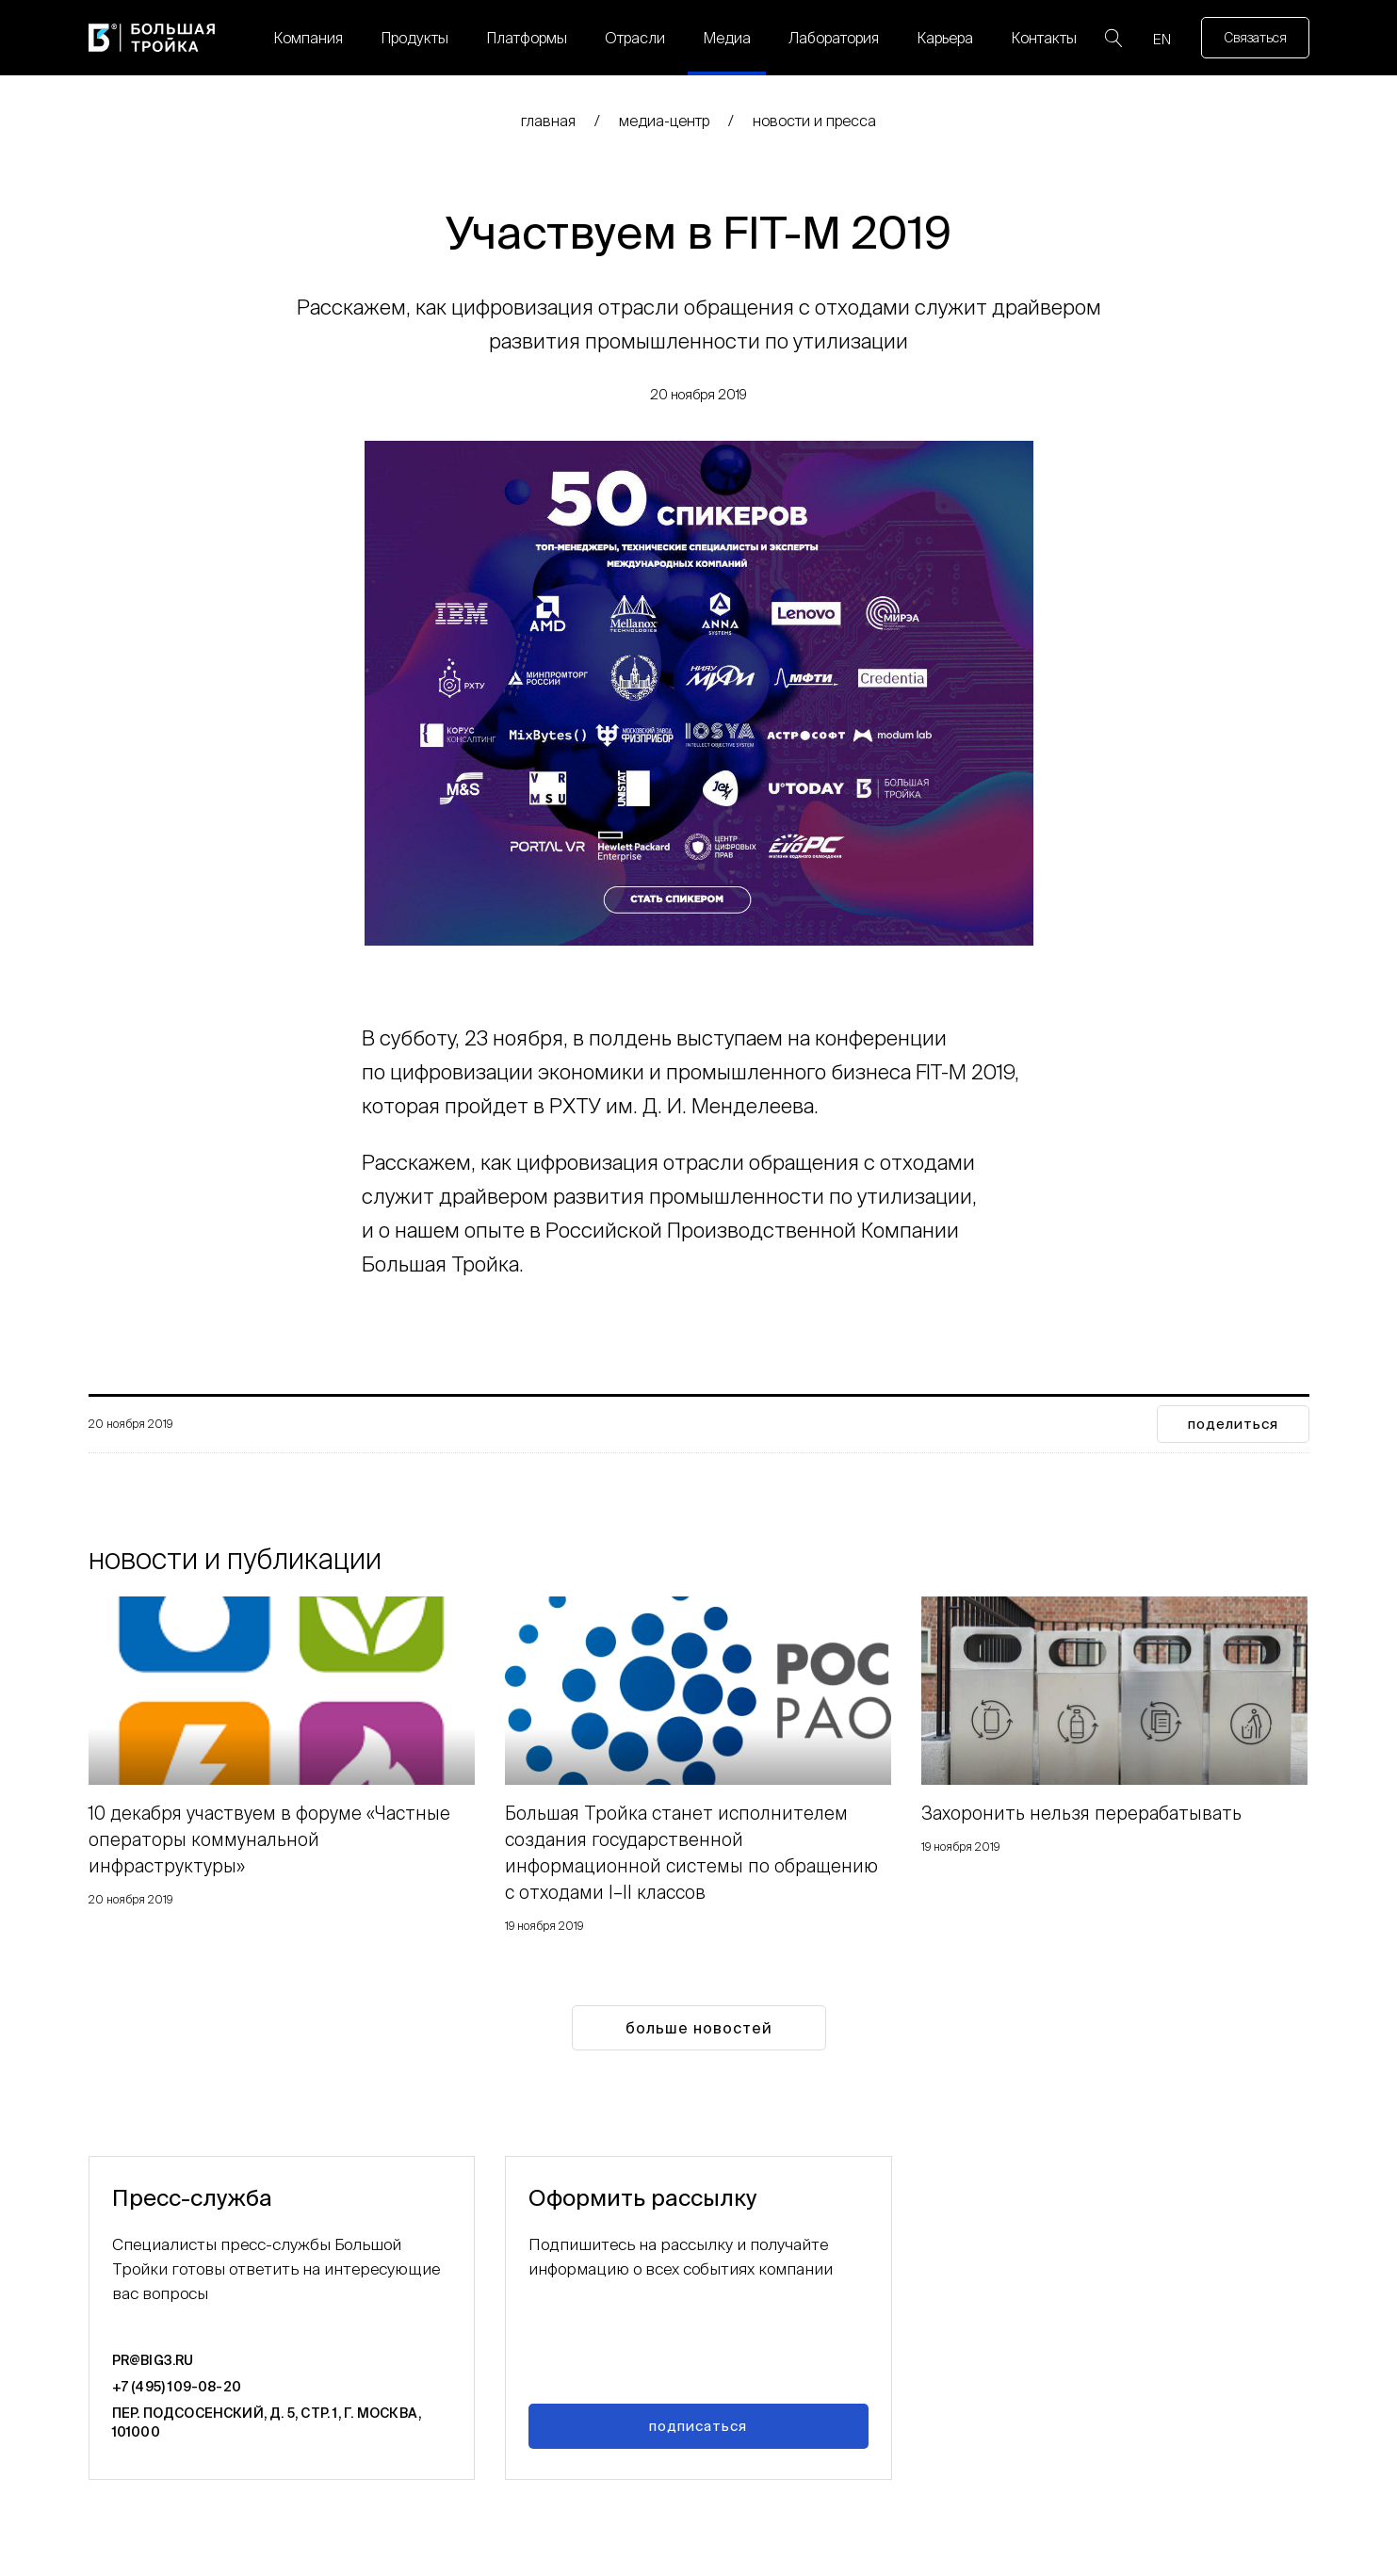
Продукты (414, 37)
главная (548, 120)
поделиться (1233, 1424)
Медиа (727, 37)
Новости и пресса (814, 120)
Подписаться (698, 2426)
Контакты (1044, 37)
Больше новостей (698, 2027)
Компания (308, 37)
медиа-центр (664, 120)
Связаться (1255, 37)
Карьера (945, 37)
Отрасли (635, 37)
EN (1162, 39)
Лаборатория (833, 37)
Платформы (526, 37)
